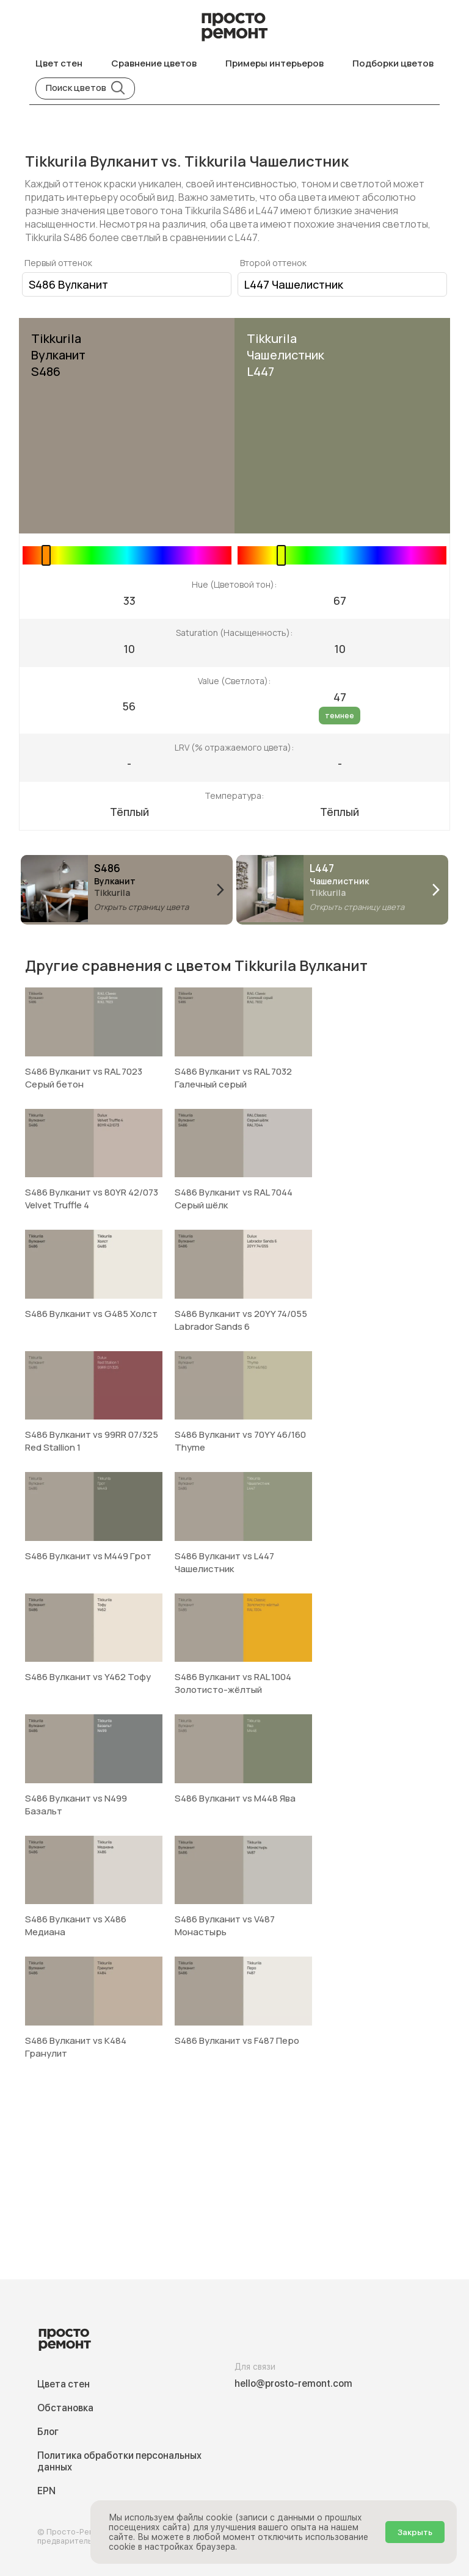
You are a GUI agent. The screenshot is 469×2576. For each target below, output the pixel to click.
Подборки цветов (393, 63)
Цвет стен (58, 63)
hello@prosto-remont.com (293, 2383)
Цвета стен (63, 2384)
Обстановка (65, 2408)
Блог (48, 2431)
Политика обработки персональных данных (119, 2461)
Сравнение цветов (154, 63)
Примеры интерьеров (274, 63)
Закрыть (415, 2532)
